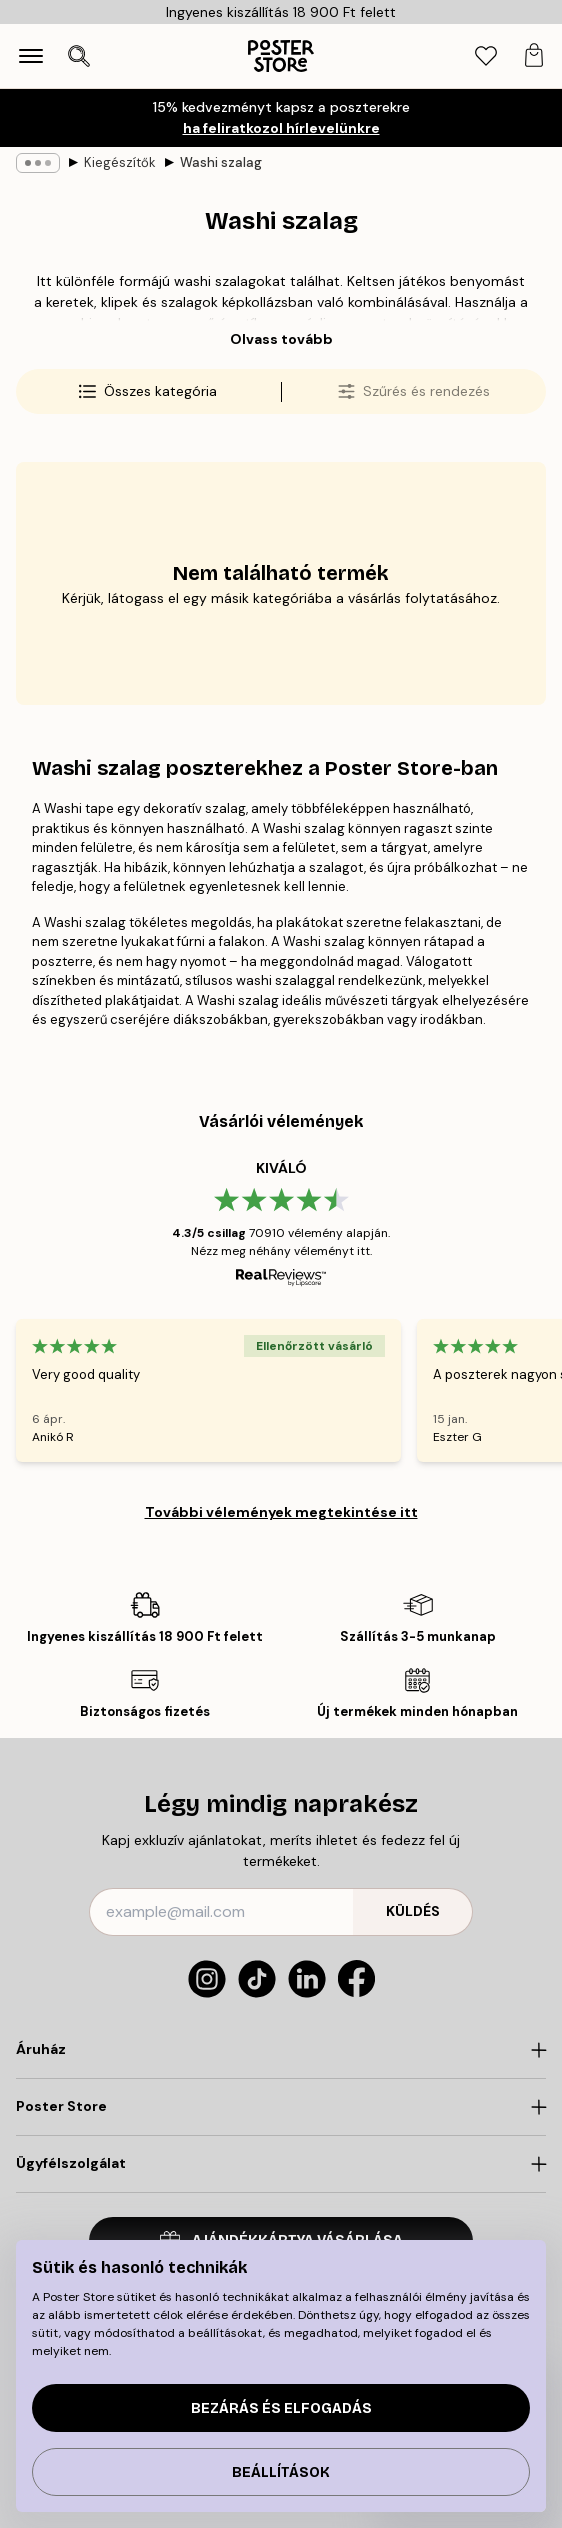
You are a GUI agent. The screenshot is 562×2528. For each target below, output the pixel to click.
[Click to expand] (281, 2050)
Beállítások (281, 2472)
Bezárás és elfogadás (281, 2408)
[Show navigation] (31, 56)
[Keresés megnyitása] (79, 56)
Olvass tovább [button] (281, 339)
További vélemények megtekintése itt (281, 1512)
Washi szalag (221, 162)
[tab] (486, 56)
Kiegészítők (120, 162)
